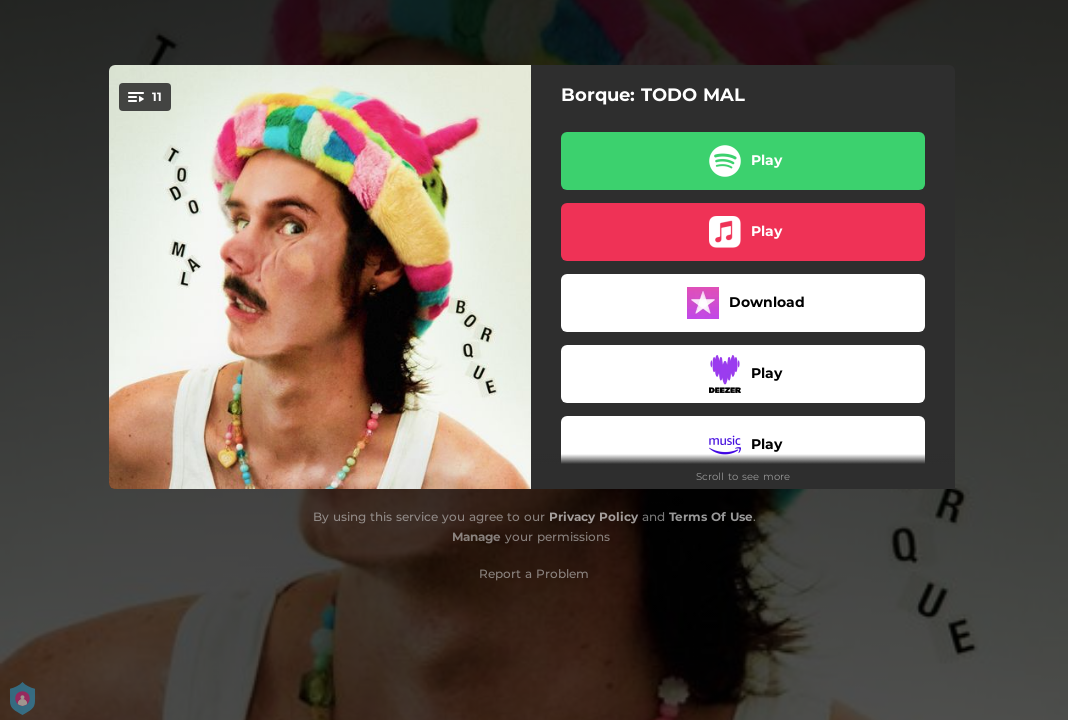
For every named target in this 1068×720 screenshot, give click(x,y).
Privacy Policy (593, 516)
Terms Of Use (711, 516)
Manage (476, 536)
